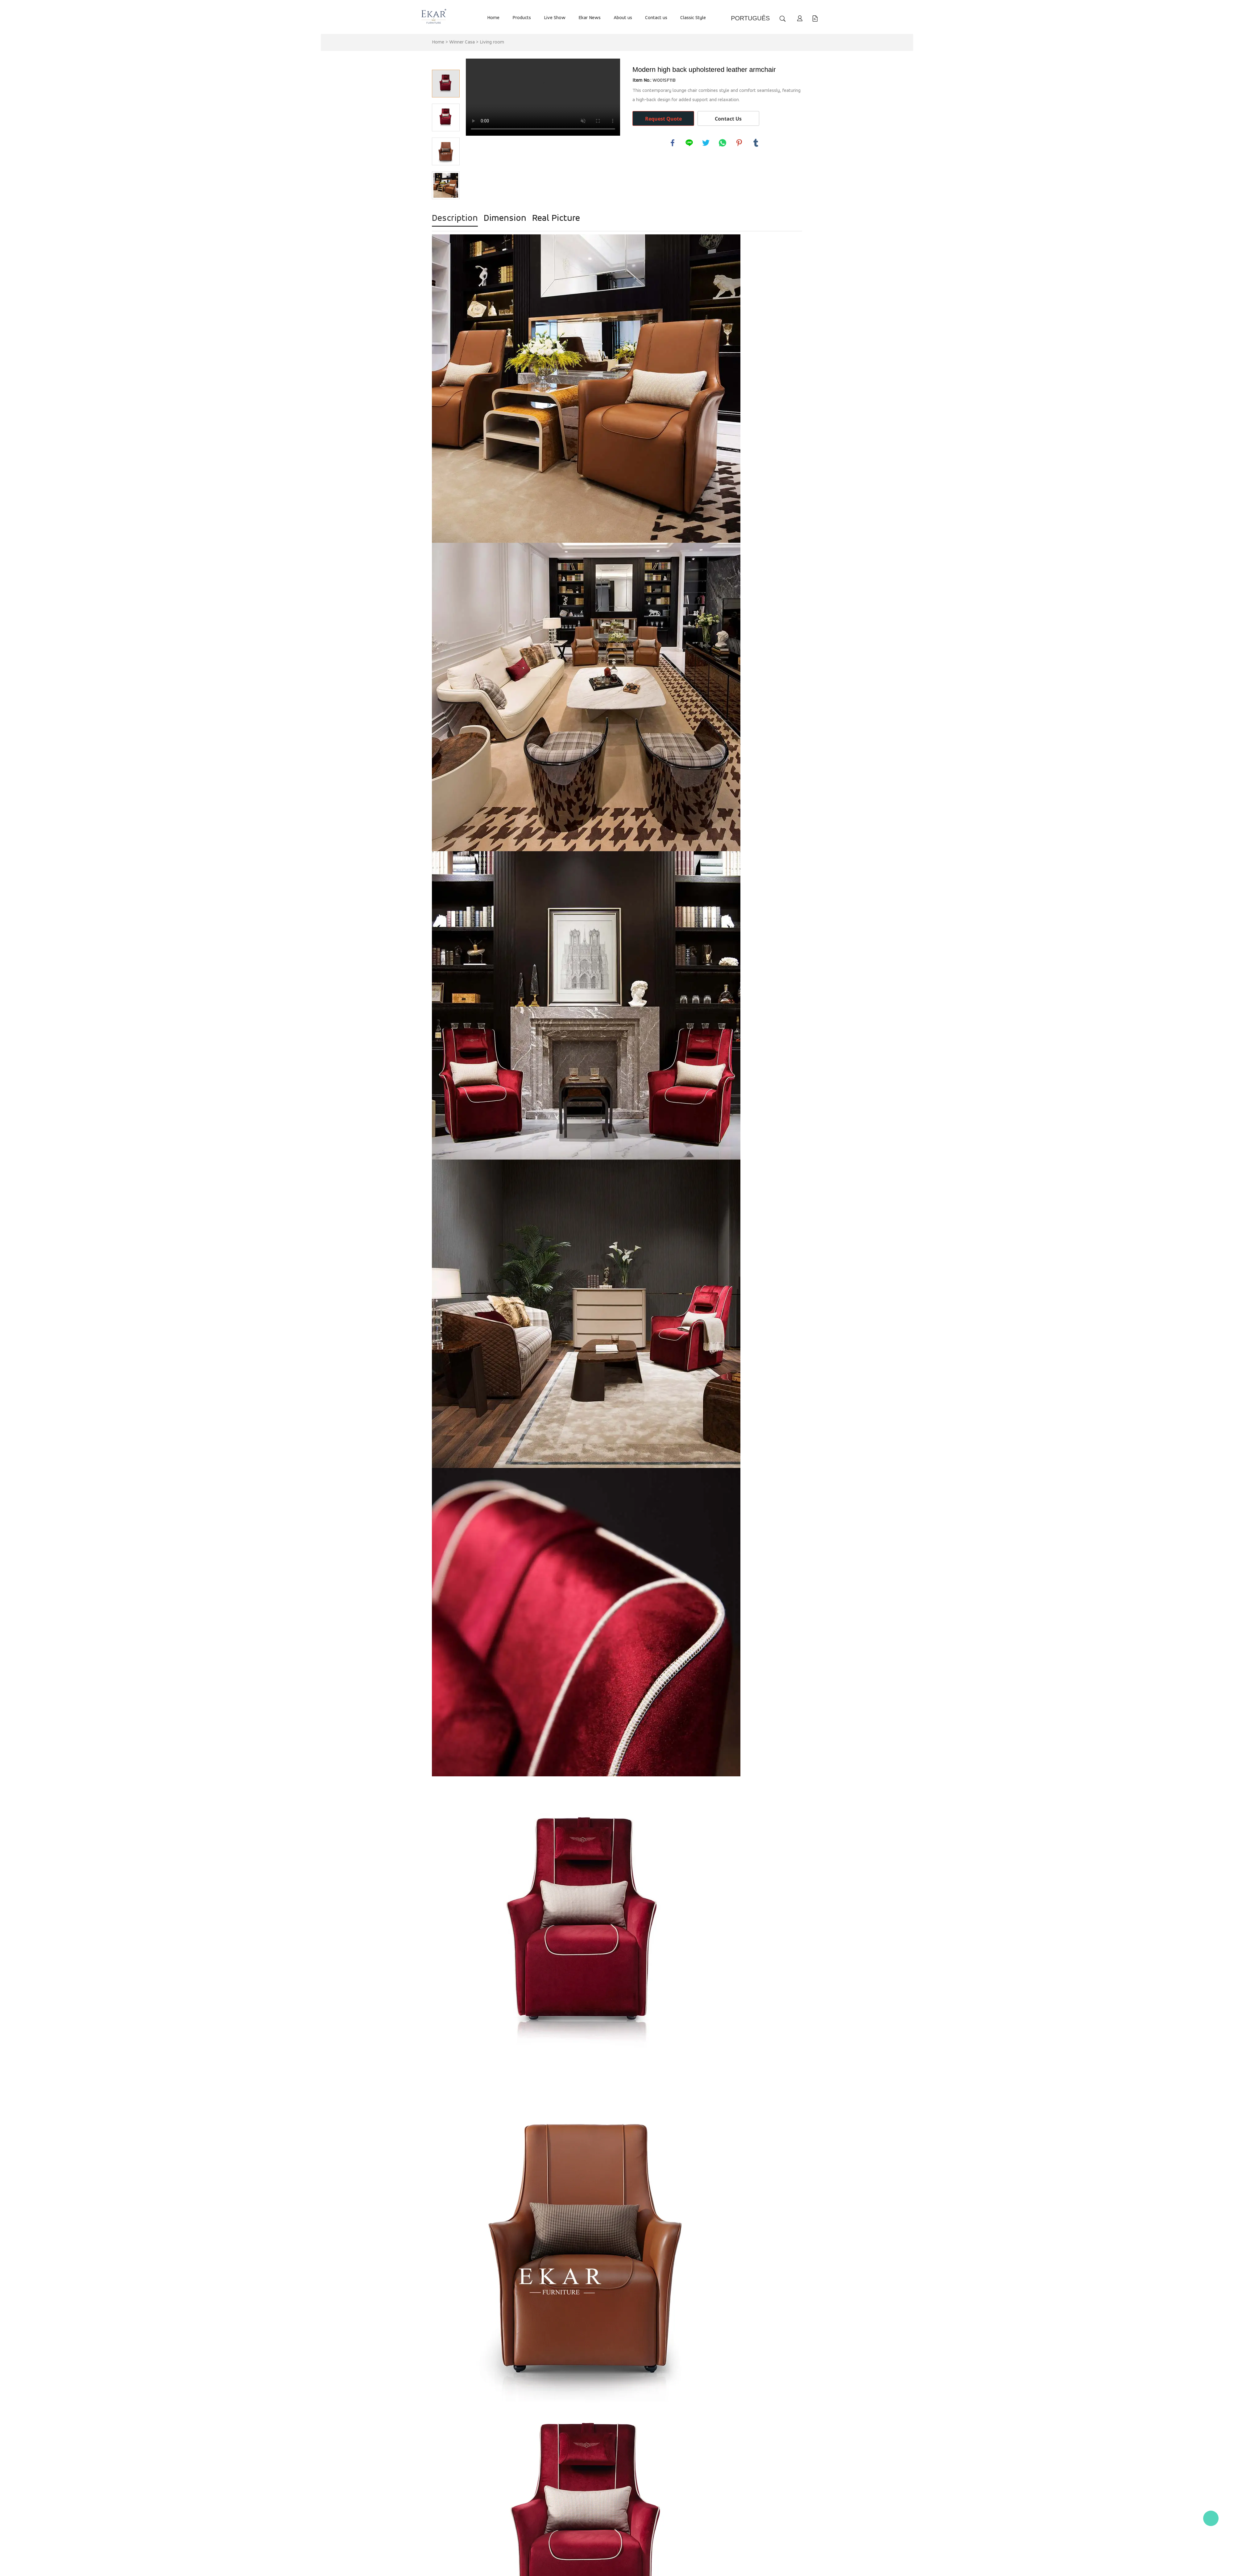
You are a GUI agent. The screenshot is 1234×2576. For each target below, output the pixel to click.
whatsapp (722, 142)
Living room (492, 42)
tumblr (755, 142)
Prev (446, 61)
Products (521, 17)
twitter (705, 142)
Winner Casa (462, 42)
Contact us (656, 17)
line (689, 142)
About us (623, 17)
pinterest (739, 142)
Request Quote (663, 118)
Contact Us (728, 118)
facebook (672, 142)
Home (493, 17)
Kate (1211, 2518)
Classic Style (693, 17)
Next (446, 207)
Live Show (554, 17)
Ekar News (589, 17)
